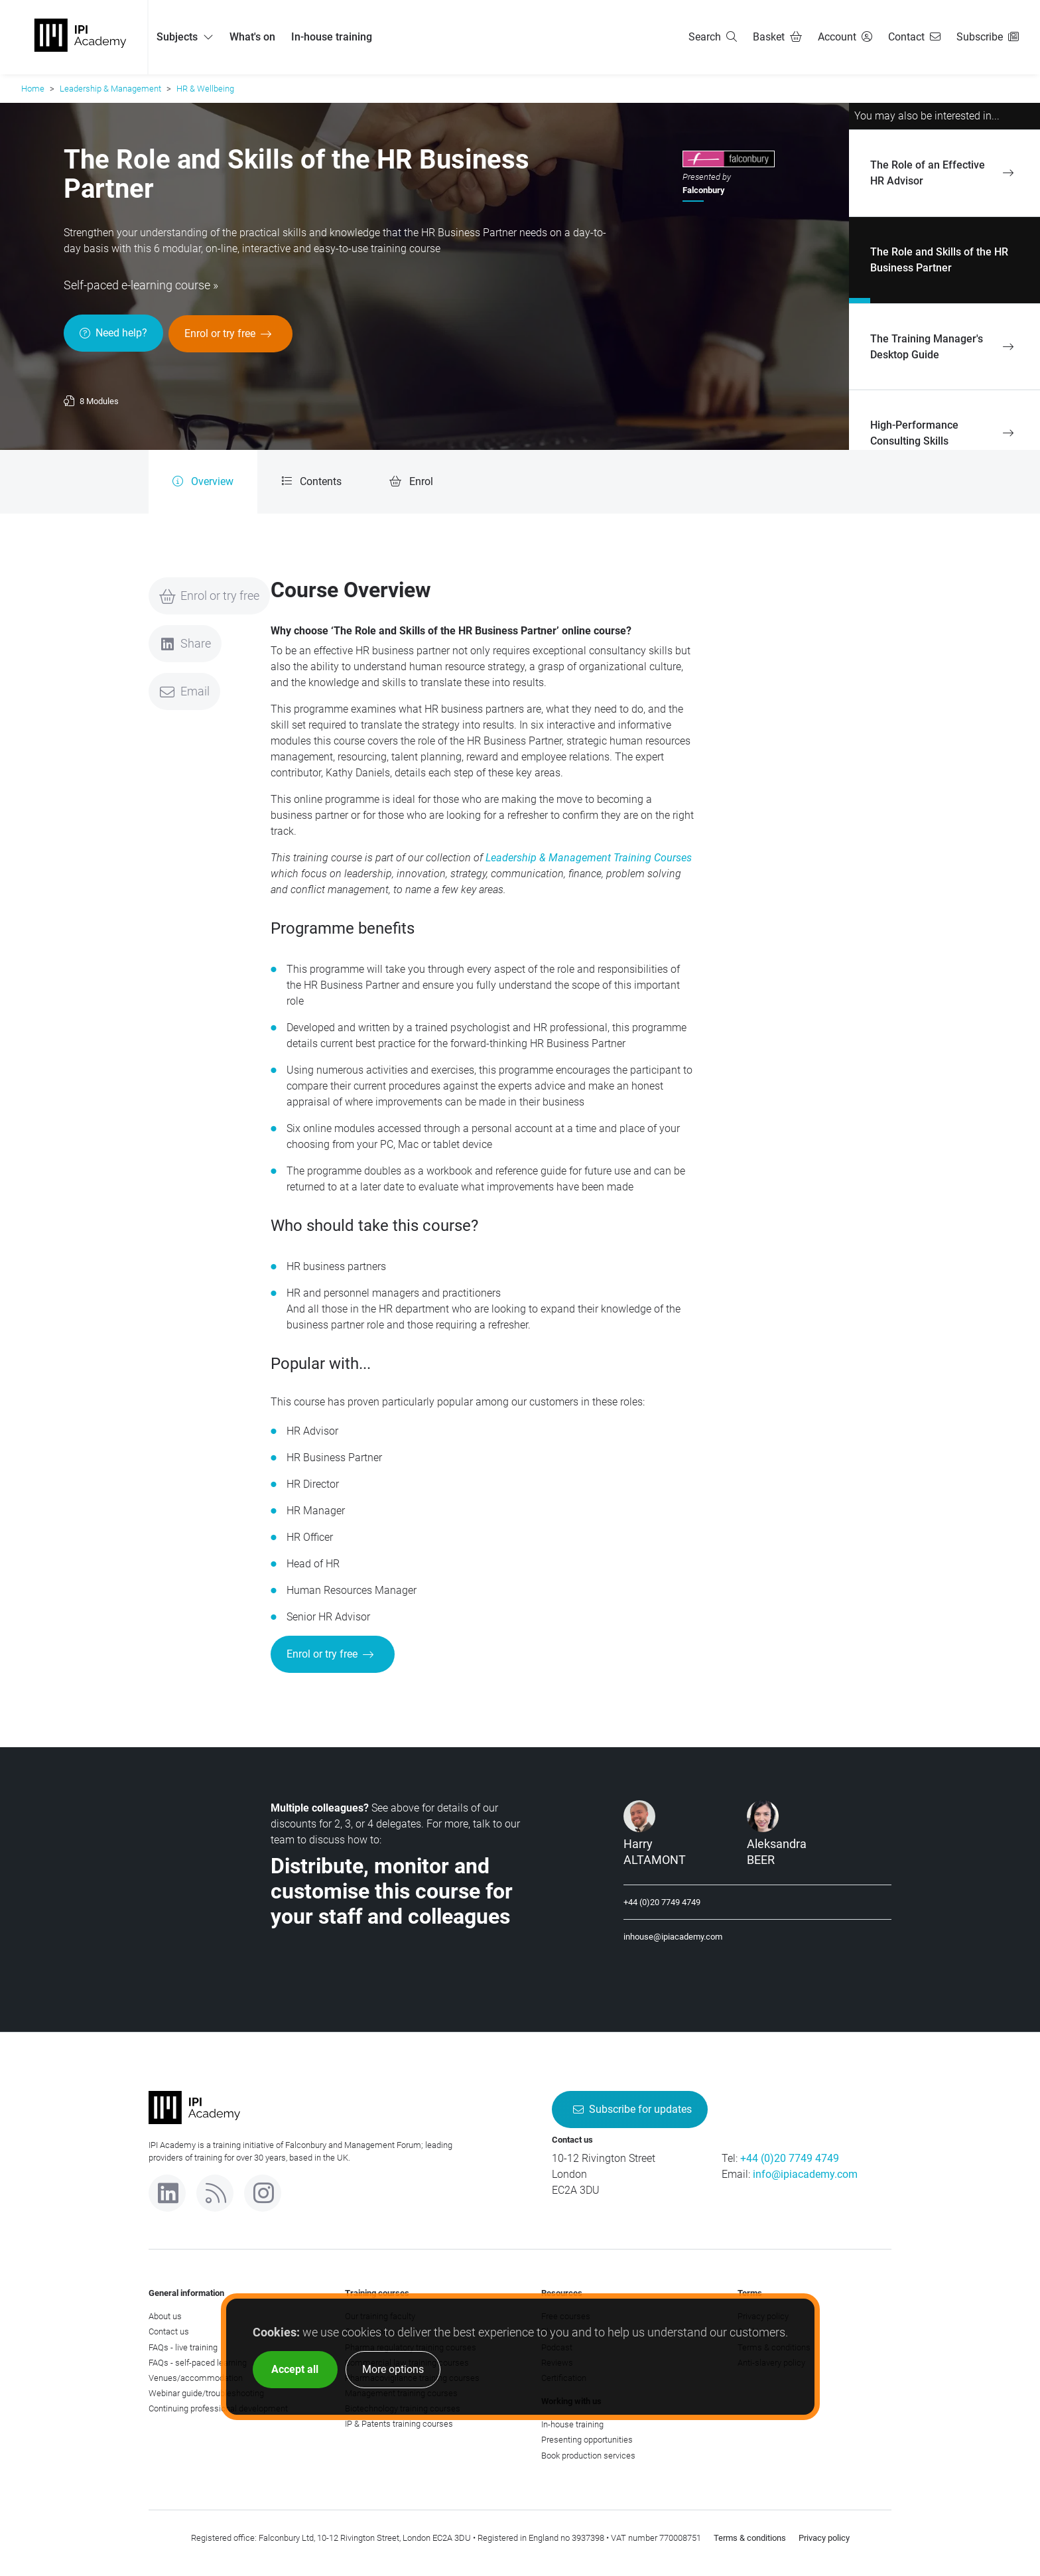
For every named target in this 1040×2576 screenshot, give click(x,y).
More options (393, 2369)
